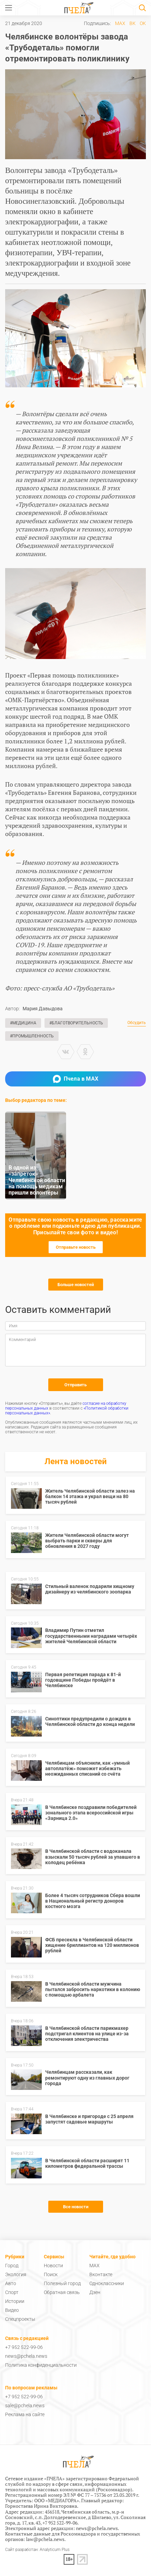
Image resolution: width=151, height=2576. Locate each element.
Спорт (11, 2292)
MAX (120, 23)
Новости (53, 2265)
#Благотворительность (76, 1023)
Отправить (75, 1384)
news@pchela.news (26, 2356)
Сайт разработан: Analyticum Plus (37, 2550)
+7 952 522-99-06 (24, 2347)
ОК (143, 23)
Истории (14, 2301)
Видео (12, 2310)
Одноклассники (106, 2283)
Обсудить (136, 1023)
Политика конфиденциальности (41, 2365)
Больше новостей (76, 1284)
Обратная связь (62, 2292)
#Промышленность (32, 1036)
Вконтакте (100, 2274)
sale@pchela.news (25, 2405)
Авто (10, 2283)
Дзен (94, 2292)
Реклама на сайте (25, 2414)
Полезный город (62, 2283)
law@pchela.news (45, 2539)
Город (11, 2265)
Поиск (51, 2274)
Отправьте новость (76, 1247)
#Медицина (23, 1023)
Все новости (75, 2206)
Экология (15, 2274)
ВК (132, 23)
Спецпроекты (20, 2319)
